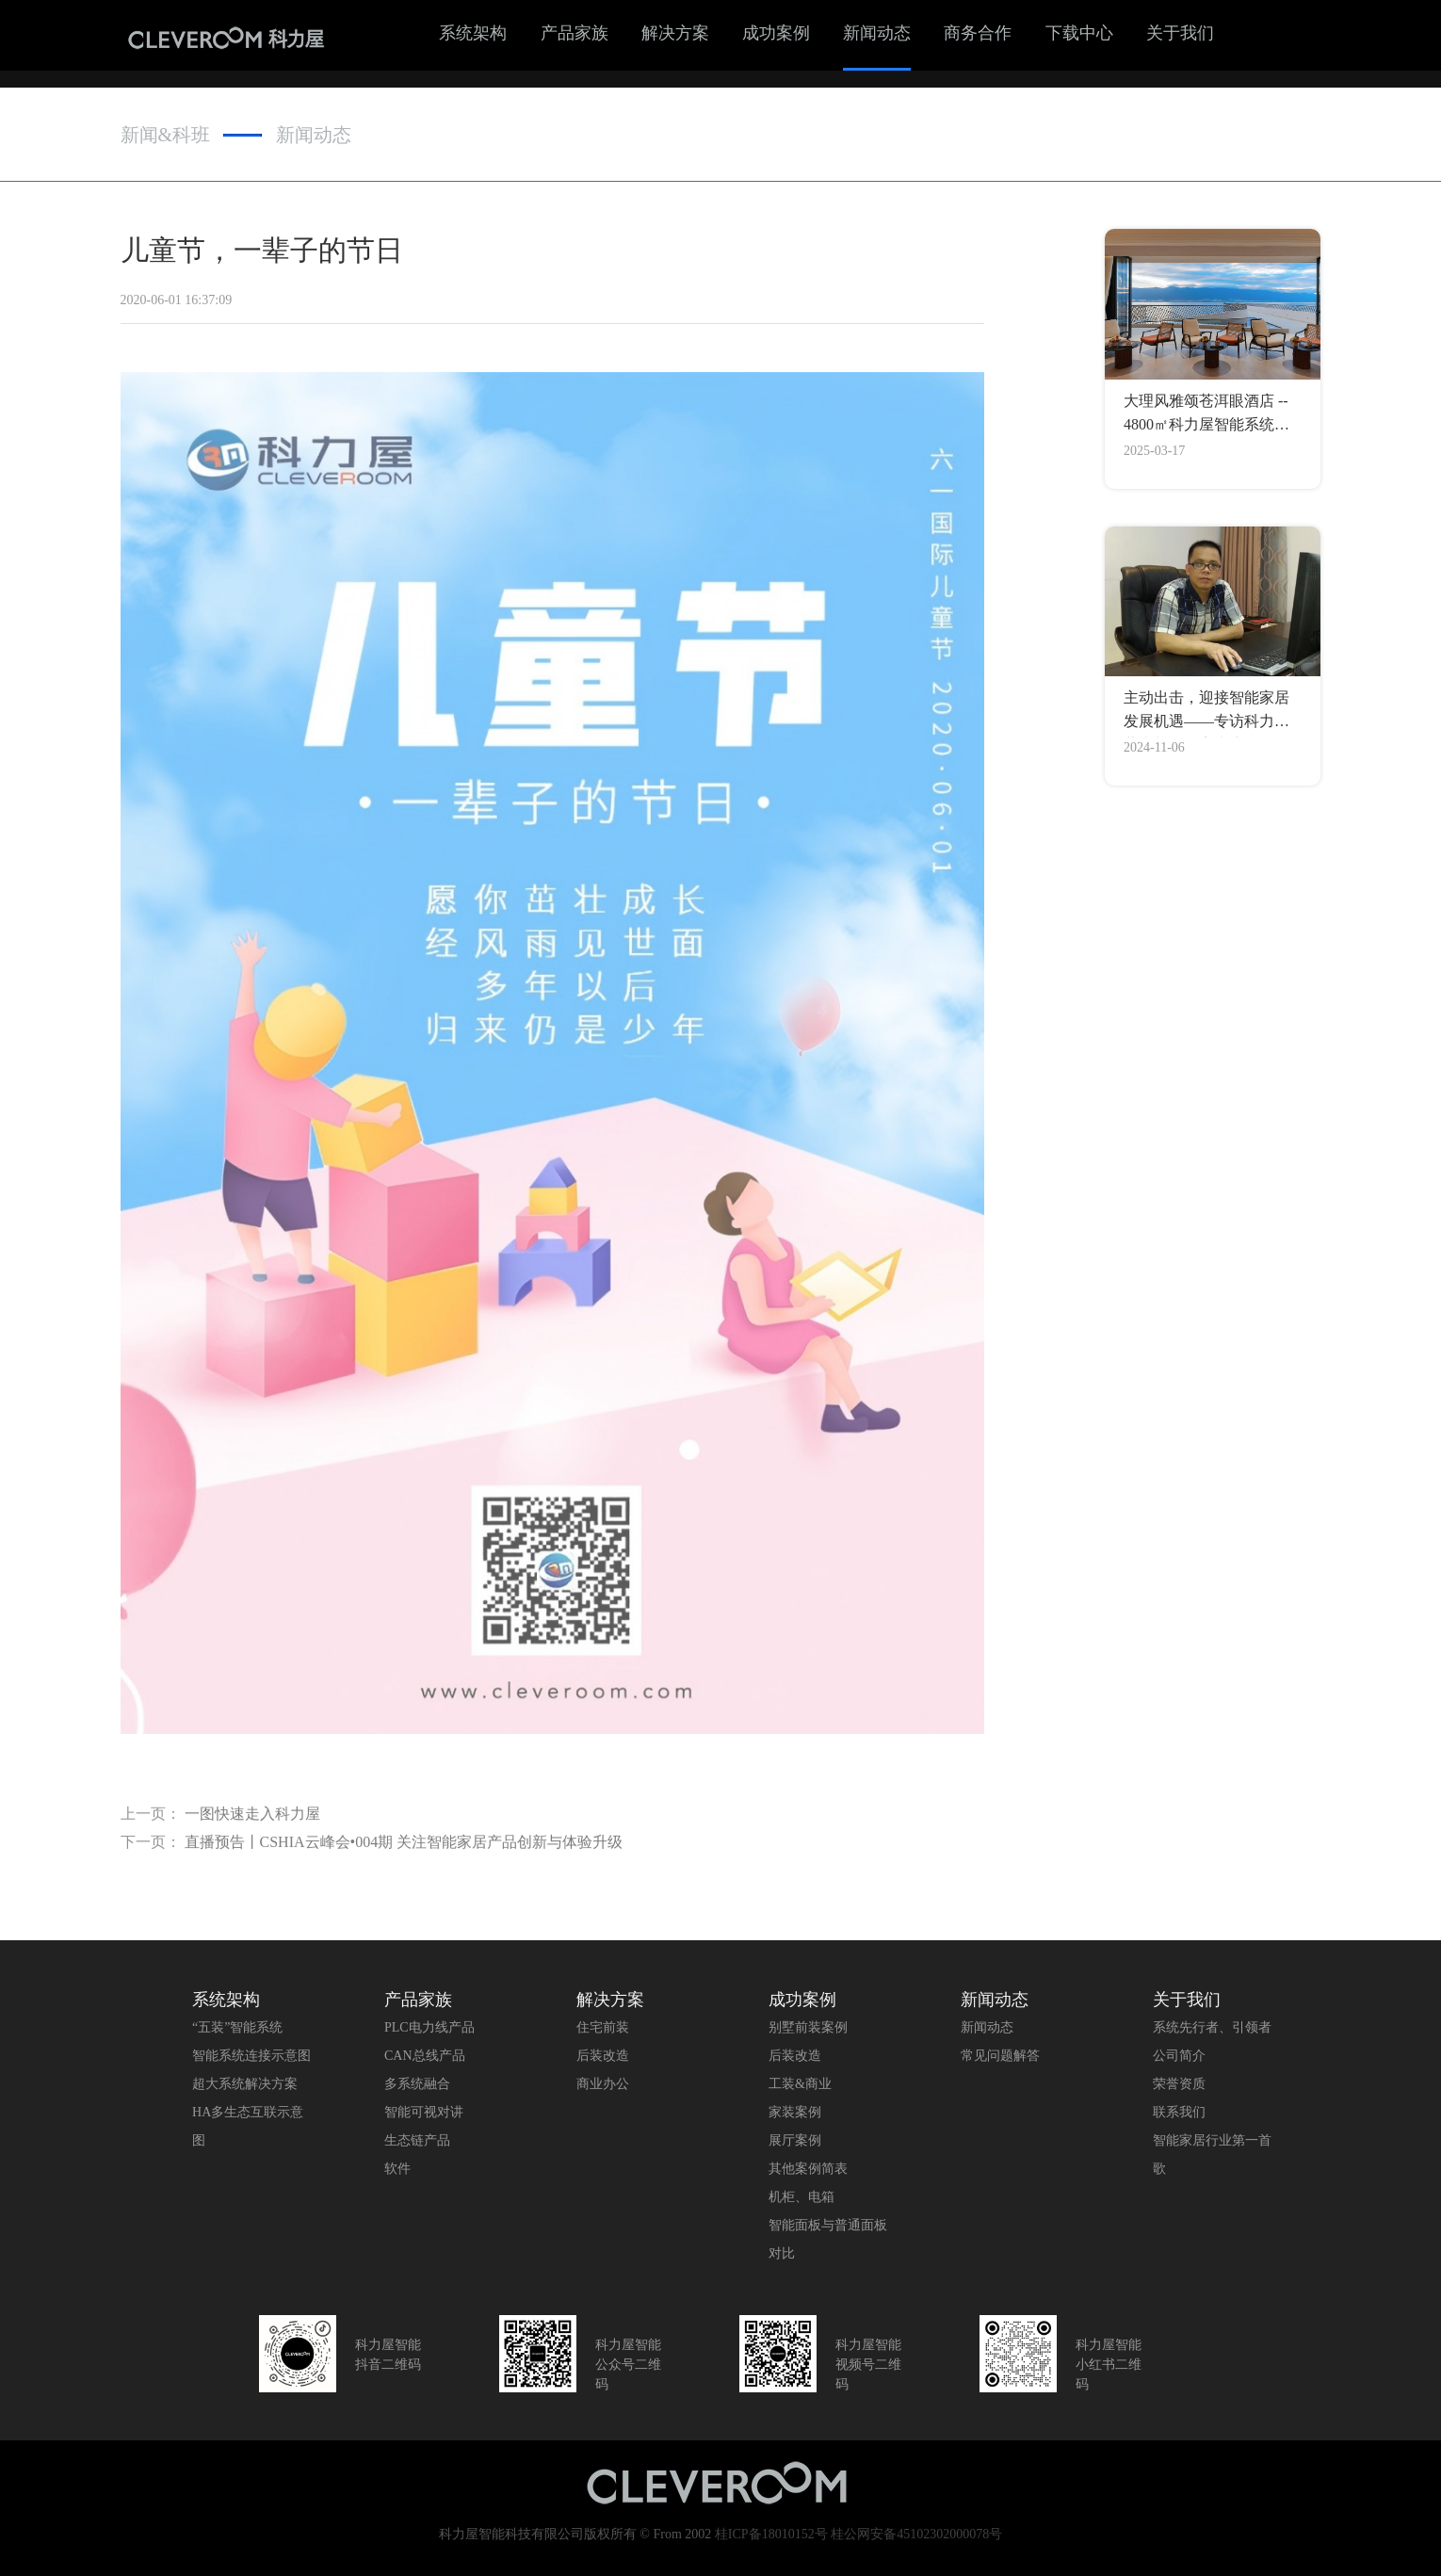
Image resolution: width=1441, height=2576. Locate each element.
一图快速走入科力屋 (252, 1822)
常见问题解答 (1000, 2056)
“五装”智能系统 (237, 2027)
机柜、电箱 (801, 2197)
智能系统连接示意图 (251, 2056)
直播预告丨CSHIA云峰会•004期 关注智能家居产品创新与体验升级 (404, 1850)
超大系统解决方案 (245, 2084)
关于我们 (1180, 33)
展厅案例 (795, 2140)
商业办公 (602, 2084)
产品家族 (574, 33)
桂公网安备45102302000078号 (916, 2534)
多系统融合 (417, 2084)
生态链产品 (417, 2140)
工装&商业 (800, 2084)
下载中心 (1079, 33)
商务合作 (978, 33)
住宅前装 (602, 2027)
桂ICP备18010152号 (771, 2534)
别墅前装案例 (808, 2027)
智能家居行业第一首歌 (1212, 2154)
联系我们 (1179, 2112)
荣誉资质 (1179, 2084)
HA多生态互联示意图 (247, 2126)
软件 (397, 2169)
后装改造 (602, 2056)
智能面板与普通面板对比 (828, 2239)
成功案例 (776, 33)
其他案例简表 (808, 2169)
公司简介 (1179, 2056)
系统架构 (473, 33)
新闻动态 (877, 33)
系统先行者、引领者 (1212, 2027)
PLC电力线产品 (429, 2027)
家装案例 (795, 2112)
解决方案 (675, 33)
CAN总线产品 (424, 2056)
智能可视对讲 (423, 2112)
